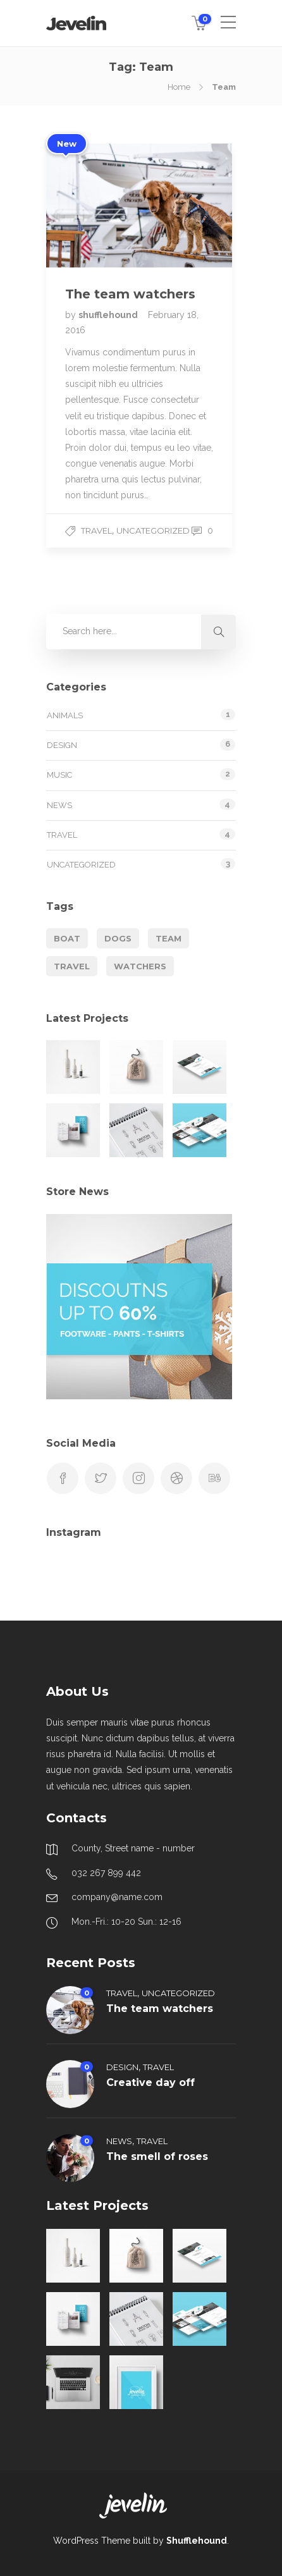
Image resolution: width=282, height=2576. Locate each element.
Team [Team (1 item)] (168, 938)
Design (62, 745)
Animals (65, 715)
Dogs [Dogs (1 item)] (118, 938)
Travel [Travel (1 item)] (72, 966)
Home (179, 87)
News (59, 805)
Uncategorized (153, 530)
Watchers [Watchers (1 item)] (140, 966)
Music (59, 775)
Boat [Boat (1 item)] (67, 938)
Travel (96, 530)
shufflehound (109, 315)
